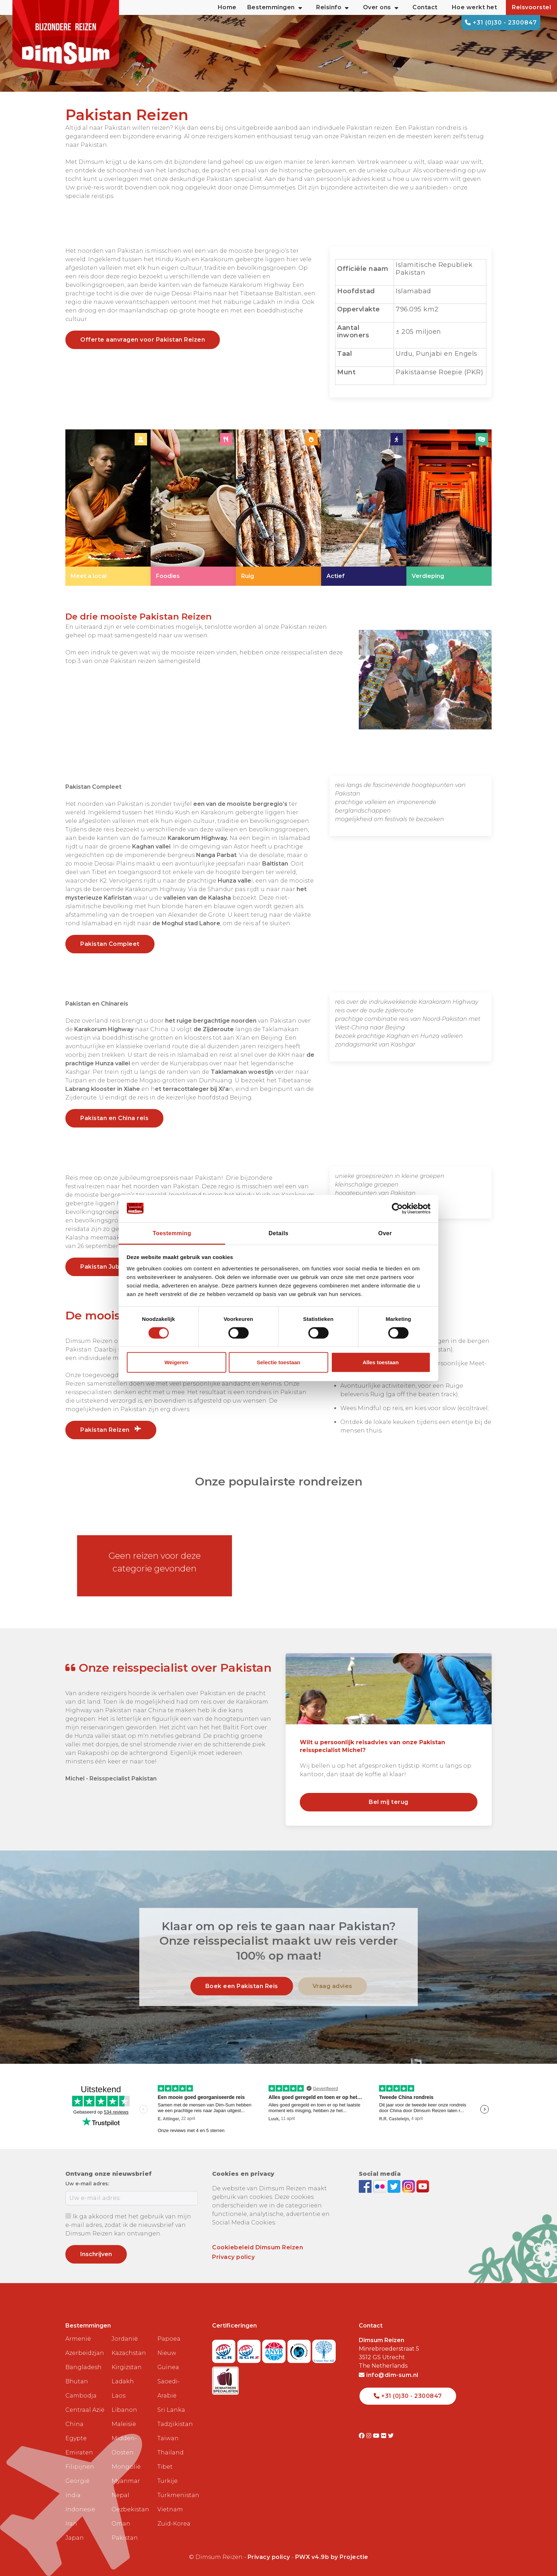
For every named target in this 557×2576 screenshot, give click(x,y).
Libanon (124, 2409)
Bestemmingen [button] (274, 7)
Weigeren (176, 1362)
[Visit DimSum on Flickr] (384, 2435)
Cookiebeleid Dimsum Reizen (257, 2247)
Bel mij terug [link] (389, 1802)
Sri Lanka (171, 2409)
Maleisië (124, 2424)
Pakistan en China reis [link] (114, 1118)
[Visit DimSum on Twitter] (391, 2435)
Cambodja (81, 2395)
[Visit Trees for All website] (324, 2349)
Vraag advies (332, 1986)
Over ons (381, 7)
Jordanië (125, 2338)
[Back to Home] (66, 35)
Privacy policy (233, 2257)
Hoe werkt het (474, 7)
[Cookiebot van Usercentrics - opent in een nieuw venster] (399, 1208)
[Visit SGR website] (224, 2349)
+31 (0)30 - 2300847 (501, 22)
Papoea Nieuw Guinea (168, 2353)
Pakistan (125, 2537)
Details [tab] (278, 1233)
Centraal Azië (84, 2409)
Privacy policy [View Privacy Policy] (269, 2557)
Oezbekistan (130, 2509)
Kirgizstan (127, 2367)
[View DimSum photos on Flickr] (380, 2186)
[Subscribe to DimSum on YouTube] (422, 2186)
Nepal (120, 2495)
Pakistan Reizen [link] (110, 1430)
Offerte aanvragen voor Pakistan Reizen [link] (142, 339)
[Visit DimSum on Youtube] (377, 2435)
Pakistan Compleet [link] (110, 944)
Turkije (167, 2481)
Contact (425, 7)
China (74, 2424)
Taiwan (168, 2438)
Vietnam (170, 2509)
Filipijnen (79, 2466)
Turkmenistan (177, 2495)
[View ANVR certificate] (274, 2349)
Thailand (170, 2452)
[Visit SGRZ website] (250, 2349)
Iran (71, 2523)
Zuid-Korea (173, 2523)
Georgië (77, 2481)
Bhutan (76, 2381)
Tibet (165, 2466)
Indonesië (80, 2509)
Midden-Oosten (124, 2445)
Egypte (76, 2438)
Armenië (78, 2338)
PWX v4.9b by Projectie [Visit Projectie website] (331, 2557)
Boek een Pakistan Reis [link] (241, 1986)
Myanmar (126, 2481)
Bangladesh (83, 2367)
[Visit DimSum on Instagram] (369, 2435)
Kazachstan (129, 2353)
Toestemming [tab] (172, 1233)
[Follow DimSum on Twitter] (395, 2186)
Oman (121, 2523)
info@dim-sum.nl (388, 2375)
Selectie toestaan (279, 1362)
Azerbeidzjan (84, 2353)
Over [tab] (385, 1233)
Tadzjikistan (175, 2424)
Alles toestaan (381, 1362)
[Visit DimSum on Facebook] (366, 2186)
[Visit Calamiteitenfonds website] (300, 2349)
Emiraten (79, 2452)
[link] (108, 507)
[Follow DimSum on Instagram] (409, 2186)
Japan (74, 2537)
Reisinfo (332, 7)
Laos (118, 2395)
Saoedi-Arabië (168, 2388)
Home (227, 7)
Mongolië (126, 2466)
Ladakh (123, 2381)
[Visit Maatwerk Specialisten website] (225, 2378)
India (73, 2495)
